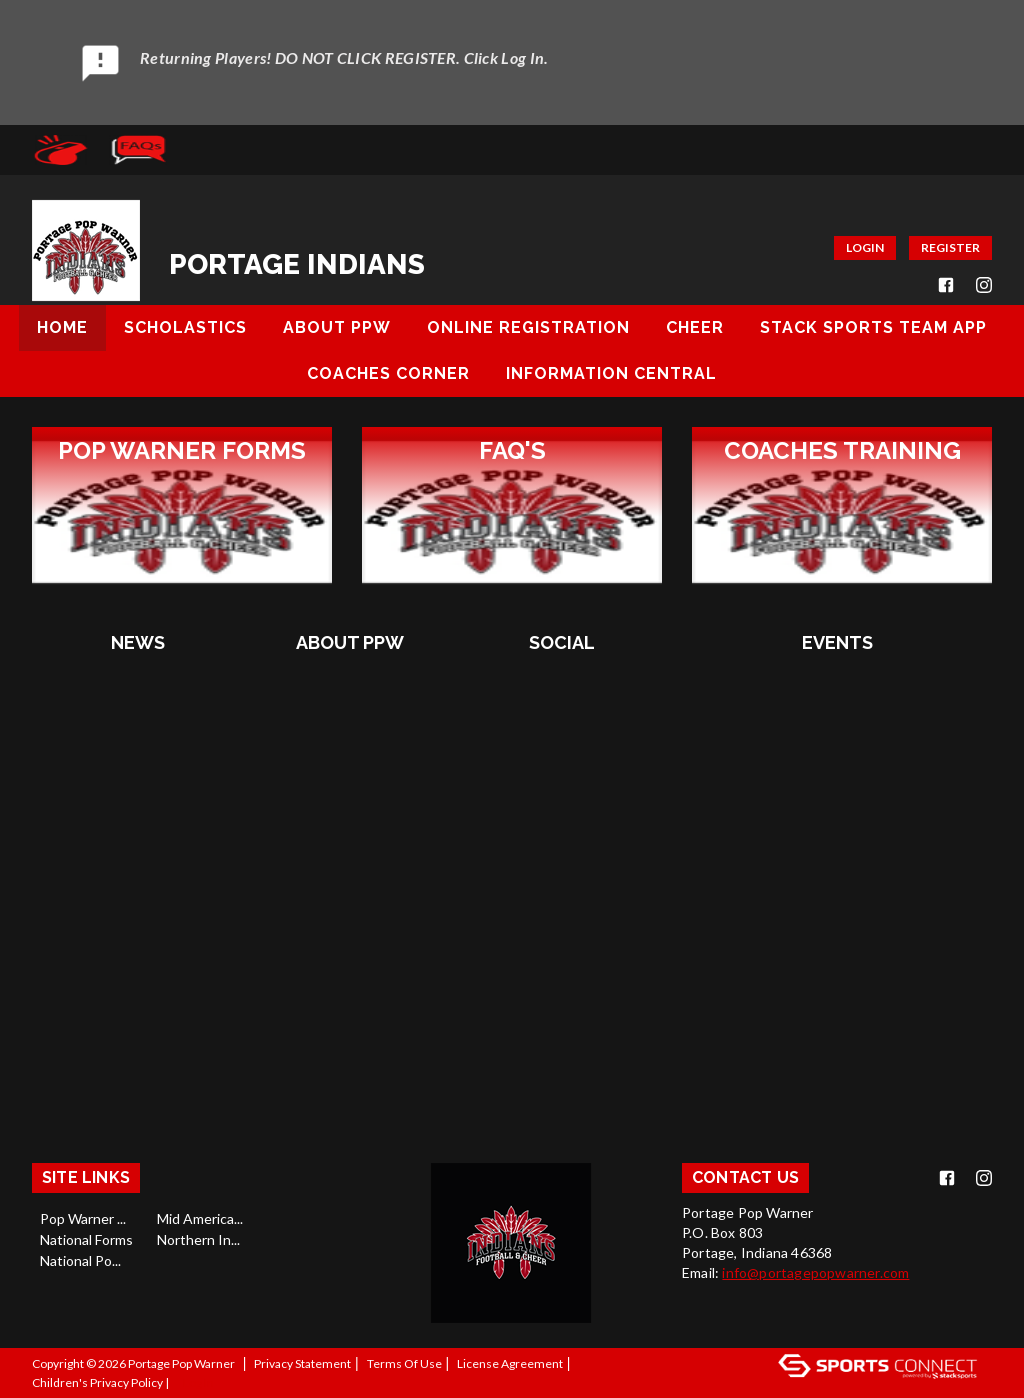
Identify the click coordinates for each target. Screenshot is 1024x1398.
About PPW (337, 327)
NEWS (138, 642)
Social (562, 642)
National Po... (80, 1260)
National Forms (86, 1239)
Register (950, 247)
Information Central (611, 373)
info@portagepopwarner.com (815, 1272)
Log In (198, 1382)
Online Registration (528, 327)
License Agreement (510, 1363)
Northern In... (198, 1239)
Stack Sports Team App (873, 327)
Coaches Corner (388, 373)
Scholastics (185, 327)
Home (62, 327)
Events (837, 642)
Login (865, 247)
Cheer (695, 327)
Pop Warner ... (83, 1218)
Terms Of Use (404, 1363)
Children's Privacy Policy (97, 1382)
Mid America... (200, 1218)
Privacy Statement (302, 1363)
